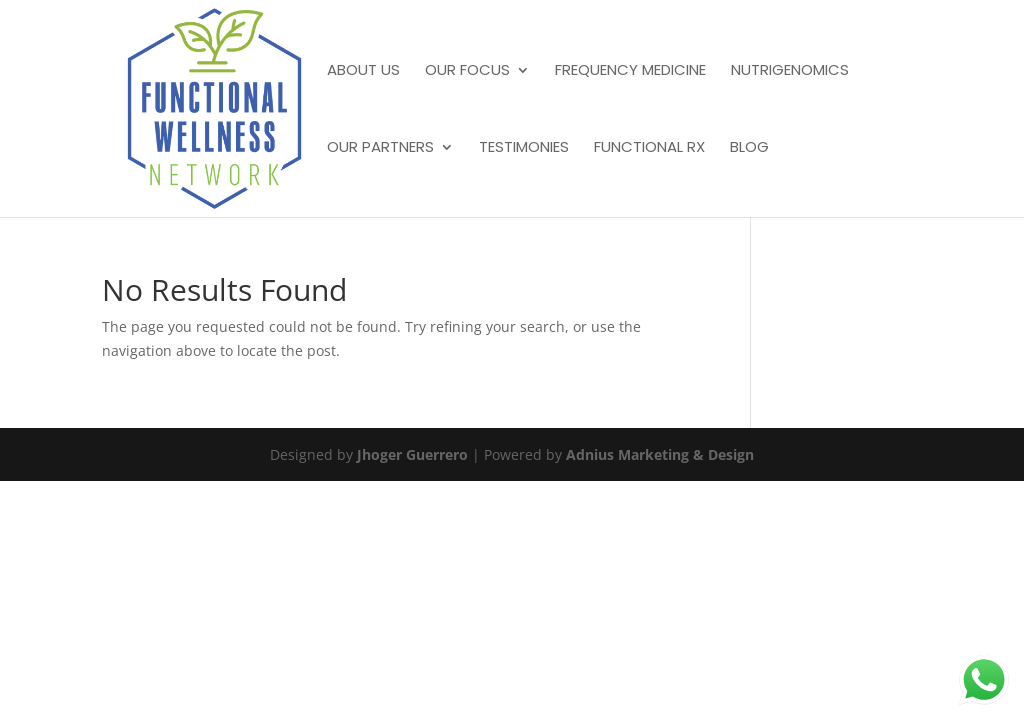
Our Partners (380, 148)
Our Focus (467, 71)
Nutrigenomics (790, 71)
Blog (749, 148)
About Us (363, 71)
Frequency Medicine (630, 71)
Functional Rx (649, 148)
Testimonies (524, 148)
